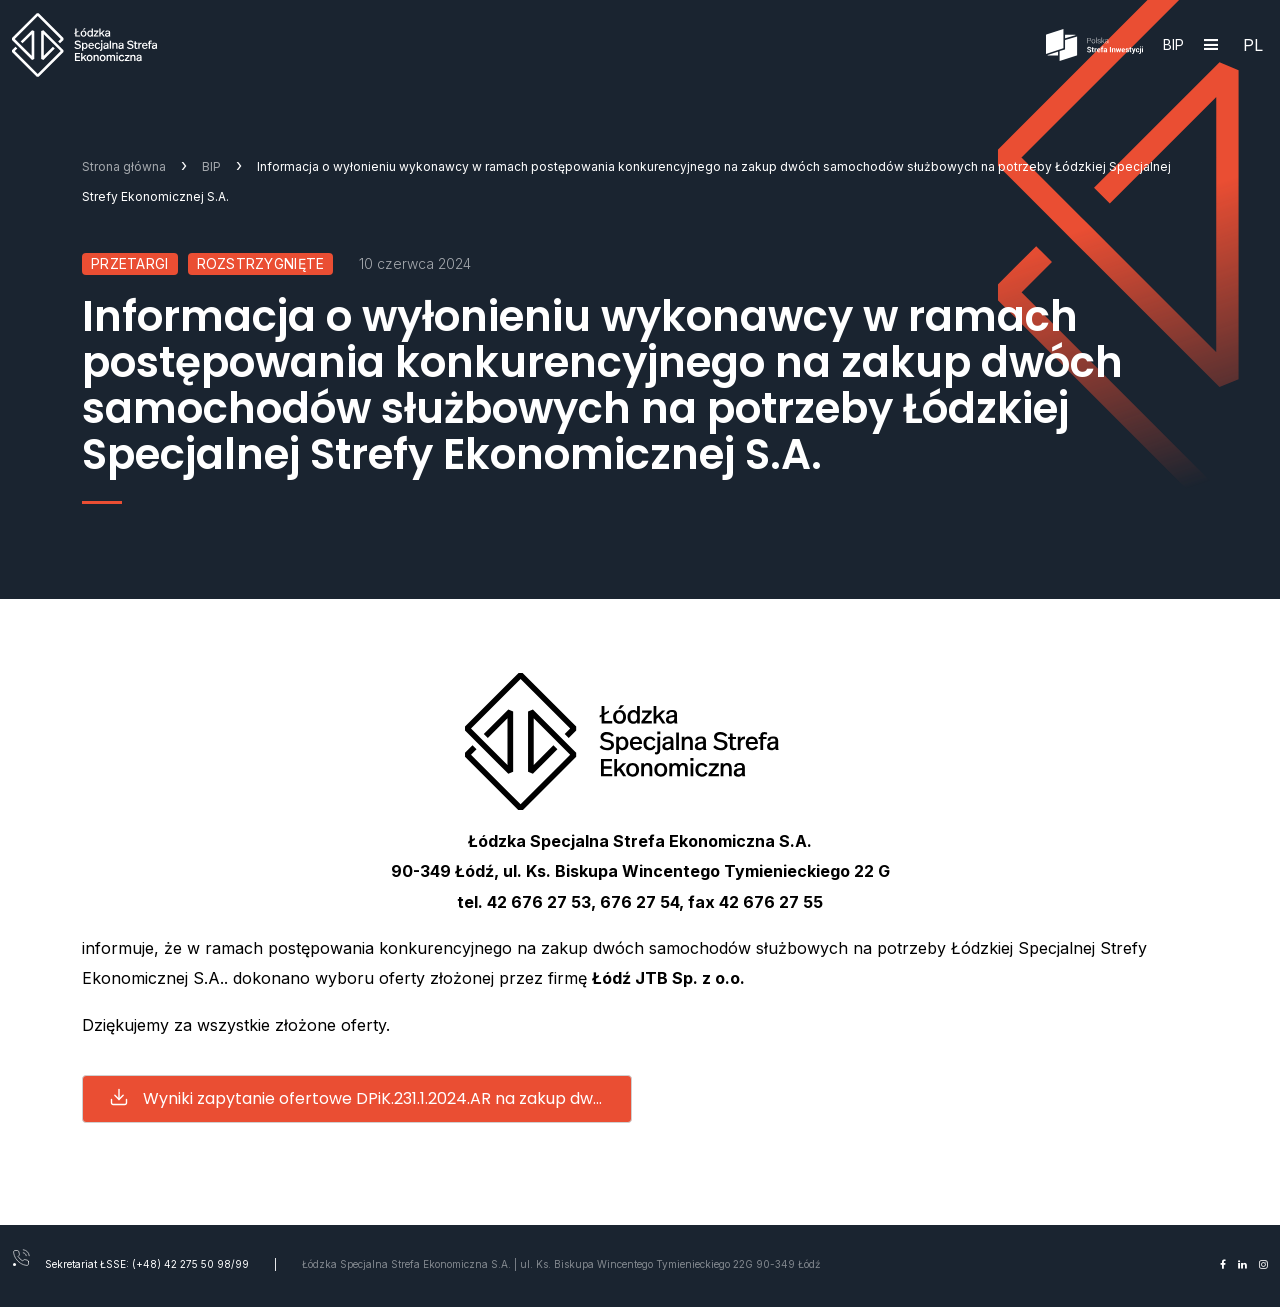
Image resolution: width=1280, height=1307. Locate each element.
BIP (1173, 44)
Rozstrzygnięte (261, 263)
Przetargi (130, 263)
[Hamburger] (1211, 45)
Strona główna (124, 166)
